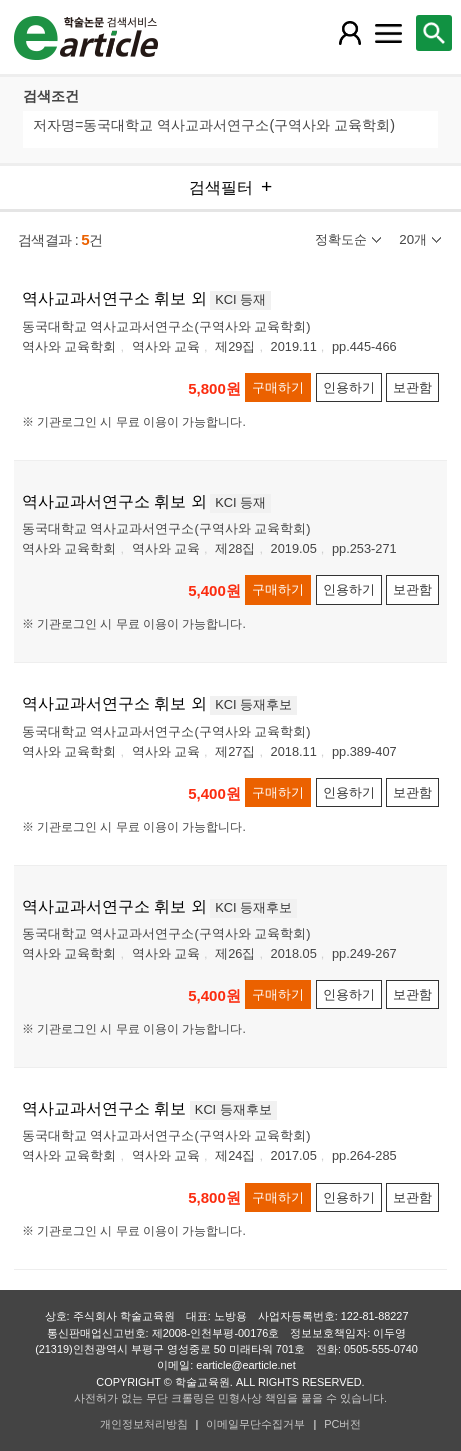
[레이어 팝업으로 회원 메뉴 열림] (350, 33)
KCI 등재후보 (253, 704)
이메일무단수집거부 (255, 1424)
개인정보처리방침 (144, 1424)
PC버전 (342, 1424)
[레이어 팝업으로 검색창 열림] (434, 33)
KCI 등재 (240, 299)
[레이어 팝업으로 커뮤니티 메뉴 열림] (389, 33)
